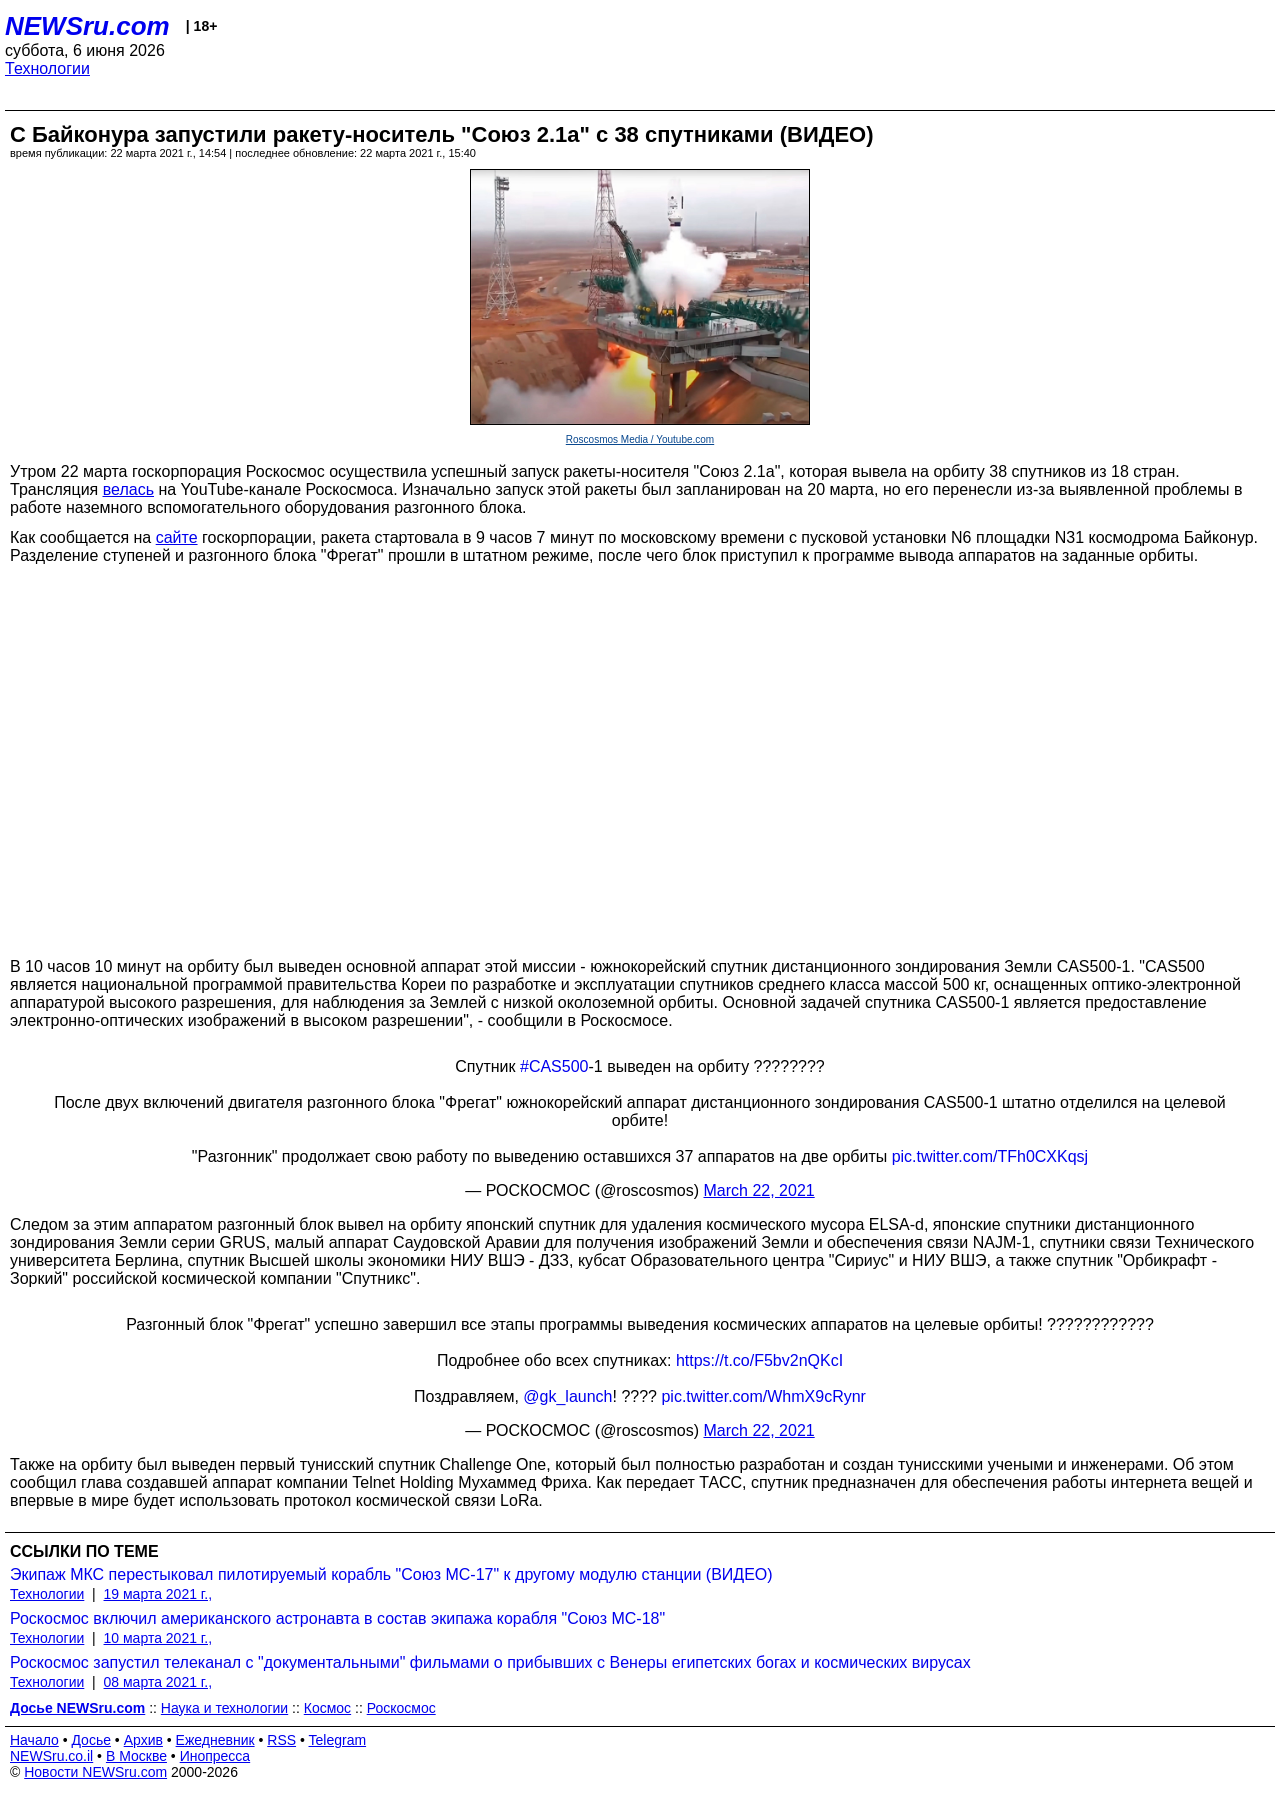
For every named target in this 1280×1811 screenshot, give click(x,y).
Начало (34, 1740)
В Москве (136, 1756)
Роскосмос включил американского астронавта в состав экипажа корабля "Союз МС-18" (337, 1618)
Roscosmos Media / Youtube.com (640, 439)
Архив (143, 1740)
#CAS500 (554, 1066)
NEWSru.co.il (51, 1756)
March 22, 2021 (759, 1190)
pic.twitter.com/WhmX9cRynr (763, 1396)
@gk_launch (567, 1396)
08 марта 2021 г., (158, 1682)
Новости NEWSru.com (95, 1772)
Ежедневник (215, 1740)
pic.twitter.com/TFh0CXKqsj (990, 1156)
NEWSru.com (87, 26)
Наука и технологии (224, 1708)
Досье (91, 1740)
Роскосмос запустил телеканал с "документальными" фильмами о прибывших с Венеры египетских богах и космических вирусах (490, 1662)
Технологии (47, 68)
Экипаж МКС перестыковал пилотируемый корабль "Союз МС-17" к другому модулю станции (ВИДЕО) (391, 1574)
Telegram (338, 1740)
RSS (281, 1740)
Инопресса (215, 1756)
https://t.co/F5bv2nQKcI (759, 1360)
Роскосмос (401, 1708)
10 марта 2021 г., (158, 1638)
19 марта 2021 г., (158, 1594)
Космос (327, 1708)
